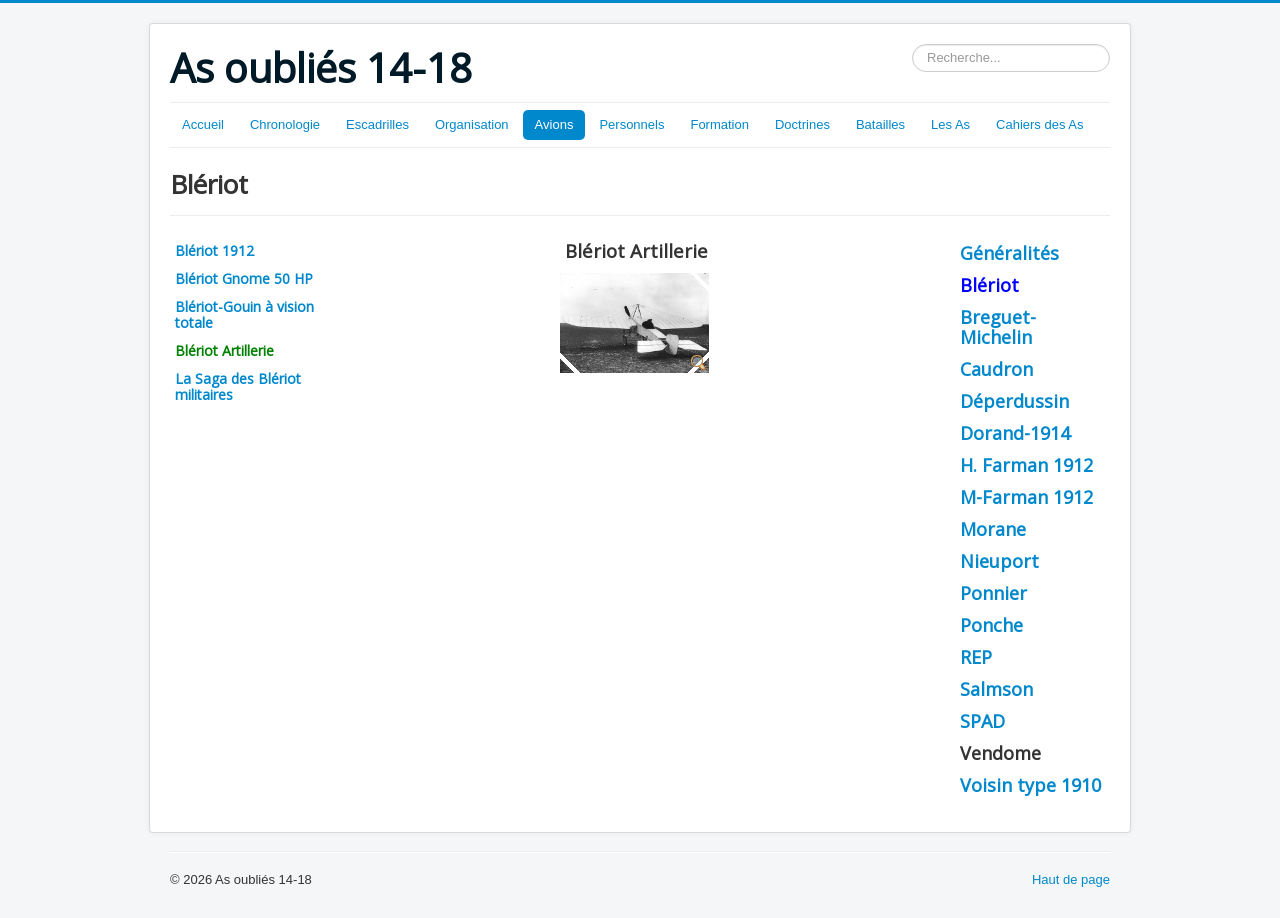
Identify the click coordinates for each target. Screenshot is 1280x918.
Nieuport (999, 561)
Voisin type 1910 (1030, 785)
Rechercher (912, 44)
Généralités (1009, 253)
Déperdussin (1014, 401)
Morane (993, 529)
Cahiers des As (1039, 124)
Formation (719, 124)
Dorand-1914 (1015, 433)
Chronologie (285, 124)
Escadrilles (377, 124)
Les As (950, 124)
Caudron (996, 369)
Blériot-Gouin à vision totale (244, 314)
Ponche (991, 625)
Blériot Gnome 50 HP (244, 278)
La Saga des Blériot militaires (238, 386)
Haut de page (1071, 879)
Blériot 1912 (214, 250)
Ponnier (993, 593)
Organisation (472, 124)
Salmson (996, 689)
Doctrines (802, 124)
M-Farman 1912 (1026, 497)
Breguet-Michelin (998, 327)
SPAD (982, 721)
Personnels (631, 124)
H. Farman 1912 (1026, 465)
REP (976, 657)
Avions (554, 124)
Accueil (203, 124)
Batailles (880, 124)
